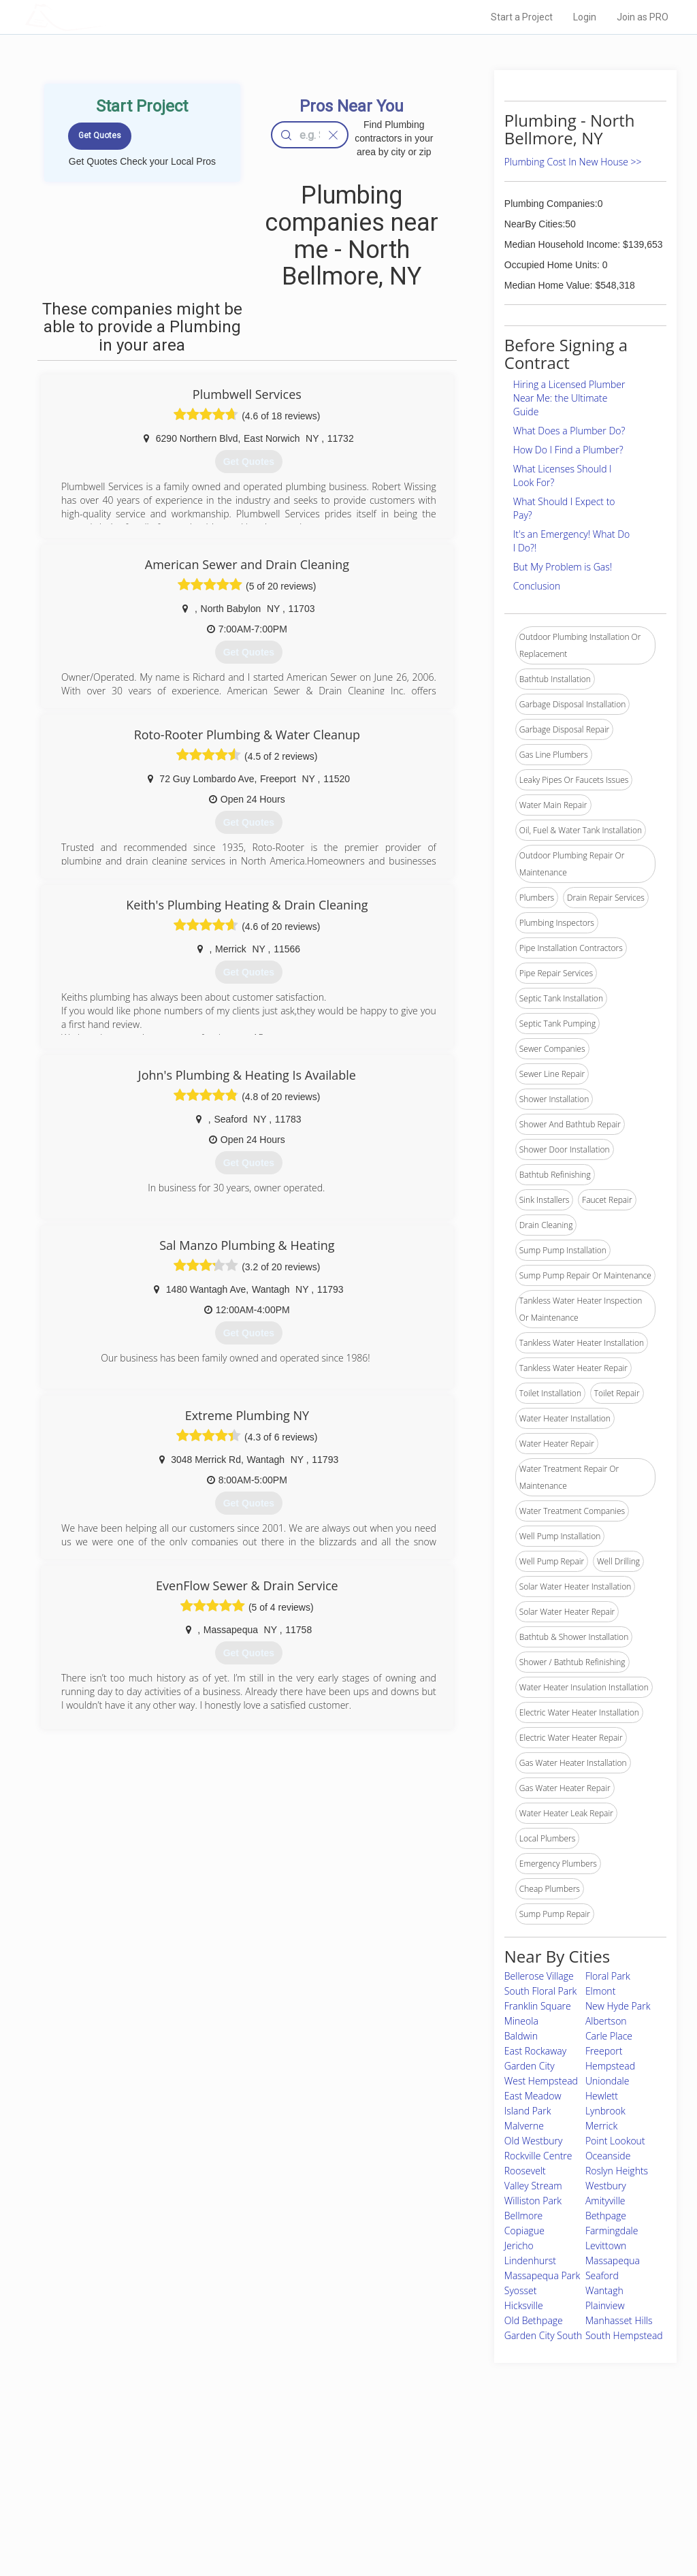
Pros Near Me (152, 2476)
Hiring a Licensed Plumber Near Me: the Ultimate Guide (569, 398)
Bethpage (605, 2215)
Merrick (601, 2125)
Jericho (519, 2245)
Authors (483, 2491)
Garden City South (543, 2335)
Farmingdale (611, 2230)
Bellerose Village (539, 1975)
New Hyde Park (618, 2005)
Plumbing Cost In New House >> (573, 161)
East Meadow (533, 2095)
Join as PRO (642, 17)
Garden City (529, 2065)
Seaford (602, 2275)
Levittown (605, 2245)
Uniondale (607, 2080)
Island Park (527, 2110)
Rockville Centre (538, 2155)
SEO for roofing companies (518, 2521)
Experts (292, 2476)
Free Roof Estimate (163, 2506)
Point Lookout (615, 2140)
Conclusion (536, 585)
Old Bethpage (533, 2320)
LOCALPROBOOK (104, 17)
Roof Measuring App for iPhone (336, 2506)
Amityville (605, 2200)
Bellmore (523, 2215)
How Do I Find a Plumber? (568, 449)
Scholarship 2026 (500, 2461)
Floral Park (607, 1975)
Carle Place (608, 2035)
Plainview (605, 2305)
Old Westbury (533, 2140)
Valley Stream (533, 2185)
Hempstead (610, 2065)
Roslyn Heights (616, 2170)
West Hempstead (541, 2080)
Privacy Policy (493, 2476)
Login (584, 17)
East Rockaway (535, 2050)
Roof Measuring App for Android (338, 2521)
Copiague (524, 2230)
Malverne (524, 2125)
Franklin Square (537, 2005)
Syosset (520, 2290)
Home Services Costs (168, 2461)
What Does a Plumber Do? (569, 430)
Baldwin (521, 2035)
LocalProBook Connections (519, 2506)
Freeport (604, 2050)
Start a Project (522, 17)
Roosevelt (525, 2170)
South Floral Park (540, 1990)
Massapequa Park (542, 2275)
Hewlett (601, 2095)
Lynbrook (605, 2110)
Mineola (521, 2020)
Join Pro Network (310, 2461)
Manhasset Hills (619, 2320)
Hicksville (523, 2305)
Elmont (600, 1990)
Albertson (606, 2020)
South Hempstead (624, 2335)
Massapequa (612, 2260)
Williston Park (533, 2200)
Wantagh (604, 2290)
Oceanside (607, 2155)
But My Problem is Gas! (562, 566)
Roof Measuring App (316, 2491)
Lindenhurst (530, 2260)
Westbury (605, 2185)
